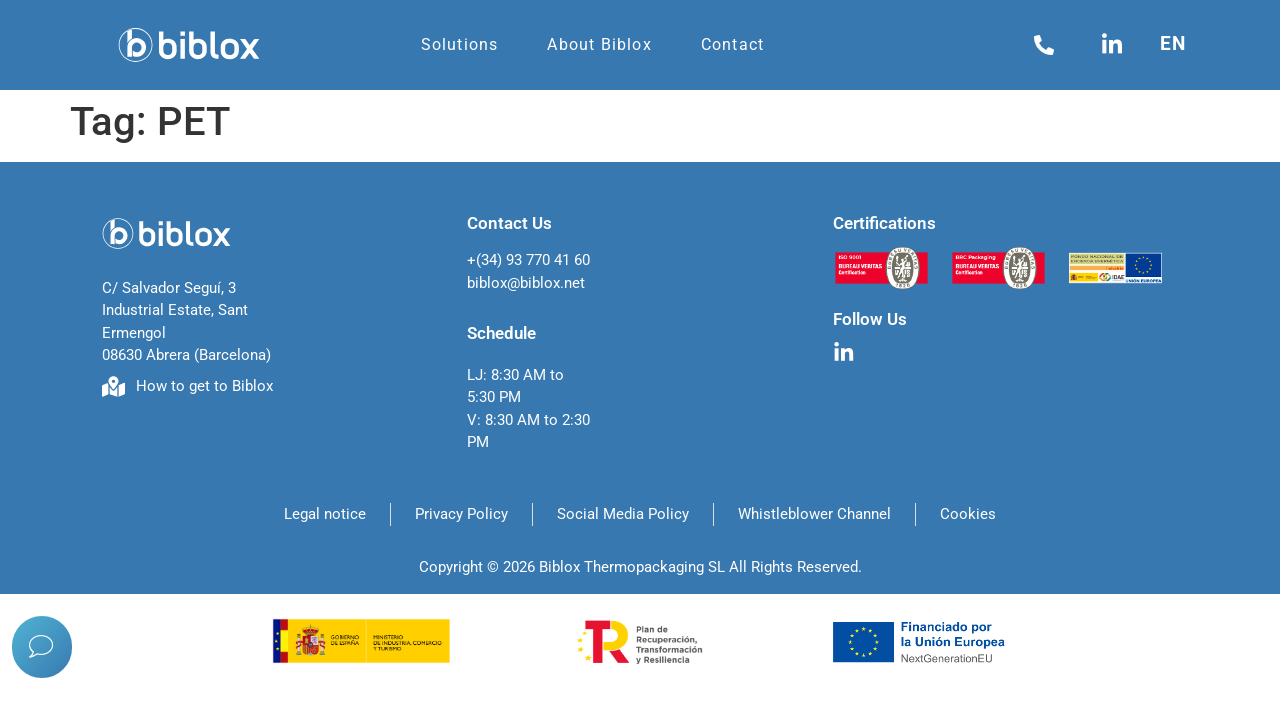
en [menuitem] (1173, 43)
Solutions (460, 44)
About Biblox (599, 44)
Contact (732, 44)
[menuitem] (1178, 43)
